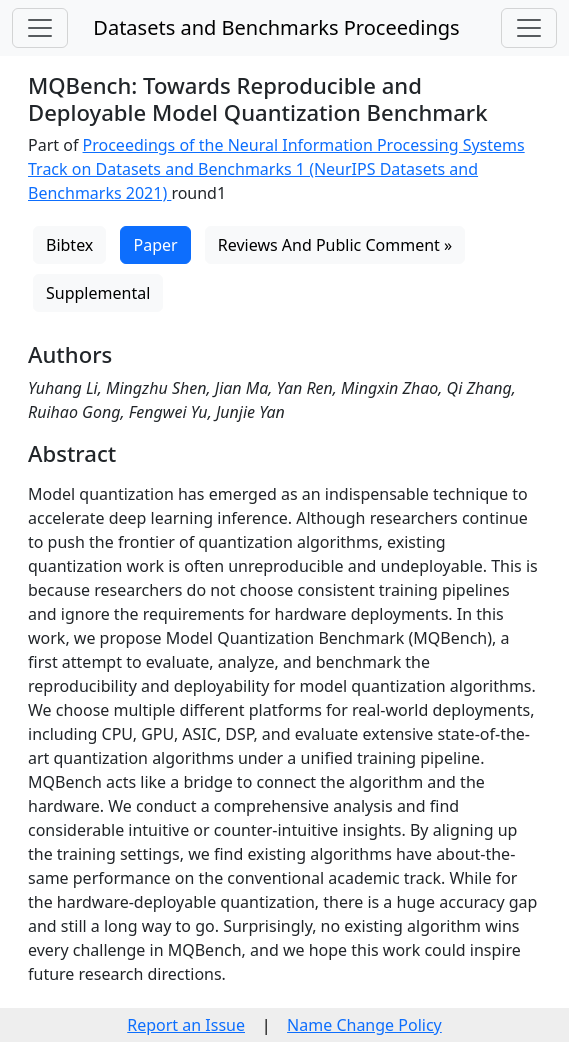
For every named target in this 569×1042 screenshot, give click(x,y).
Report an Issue (186, 1025)
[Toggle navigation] (40, 28)
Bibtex (69, 245)
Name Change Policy (364, 1025)
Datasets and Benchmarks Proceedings (276, 27)
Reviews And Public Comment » (335, 245)
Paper (155, 245)
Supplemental (98, 293)
